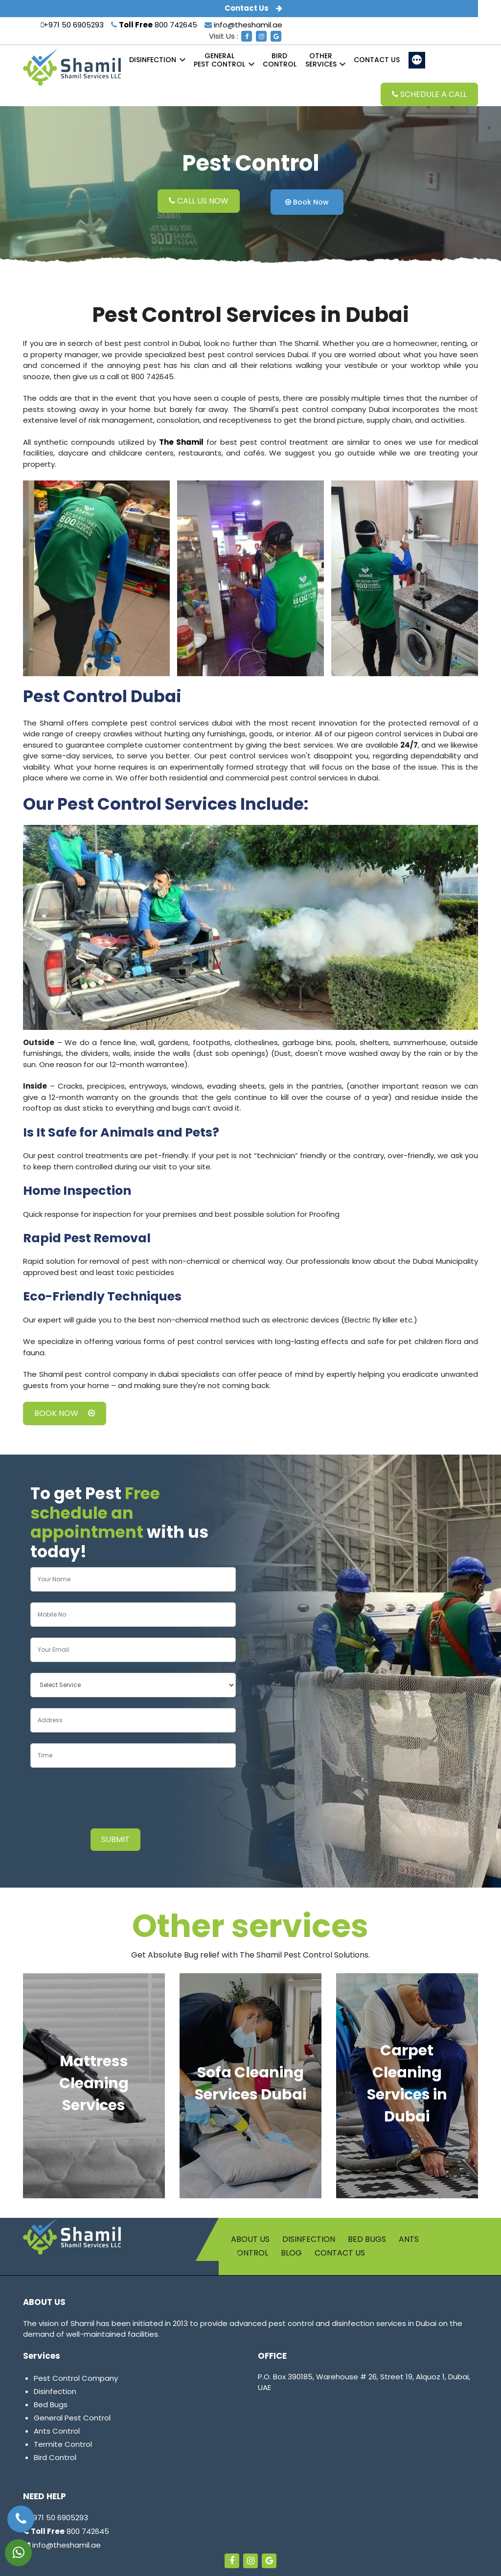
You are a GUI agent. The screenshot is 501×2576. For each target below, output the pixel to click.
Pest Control (219, 60)
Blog (291, 2252)
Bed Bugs (367, 2239)
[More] (417, 60)
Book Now (307, 202)
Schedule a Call (429, 94)
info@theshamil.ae (243, 25)
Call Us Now (198, 200)
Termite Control (63, 2444)
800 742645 (154, 25)
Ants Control (57, 2431)
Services (321, 60)
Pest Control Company (76, 2378)
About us (250, 2239)
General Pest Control (72, 2418)
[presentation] (104, 1798)
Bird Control (55, 2457)
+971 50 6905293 (72, 25)
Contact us (377, 60)
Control (279, 60)
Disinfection (152, 60)
